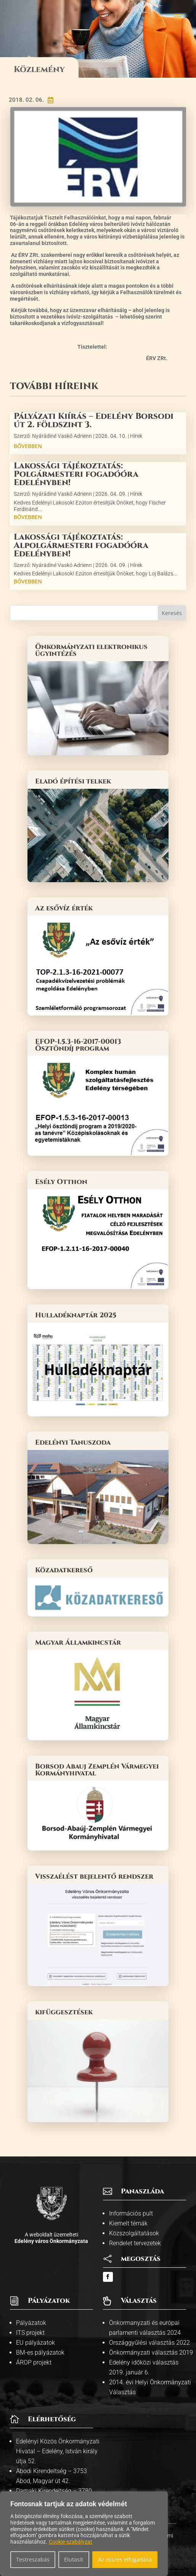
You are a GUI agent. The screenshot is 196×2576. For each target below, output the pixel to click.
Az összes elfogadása (125, 2559)
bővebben (28, 446)
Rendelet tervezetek (135, 2243)
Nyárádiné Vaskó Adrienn (62, 436)
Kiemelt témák (128, 2223)
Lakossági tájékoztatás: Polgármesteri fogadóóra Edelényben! (76, 474)
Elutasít (73, 2559)
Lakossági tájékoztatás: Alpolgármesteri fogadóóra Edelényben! (81, 545)
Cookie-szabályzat (70, 2542)
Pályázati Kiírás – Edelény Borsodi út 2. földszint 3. (94, 420)
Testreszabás (33, 2559)
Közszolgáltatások (134, 2233)
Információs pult (131, 2213)
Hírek (136, 436)
